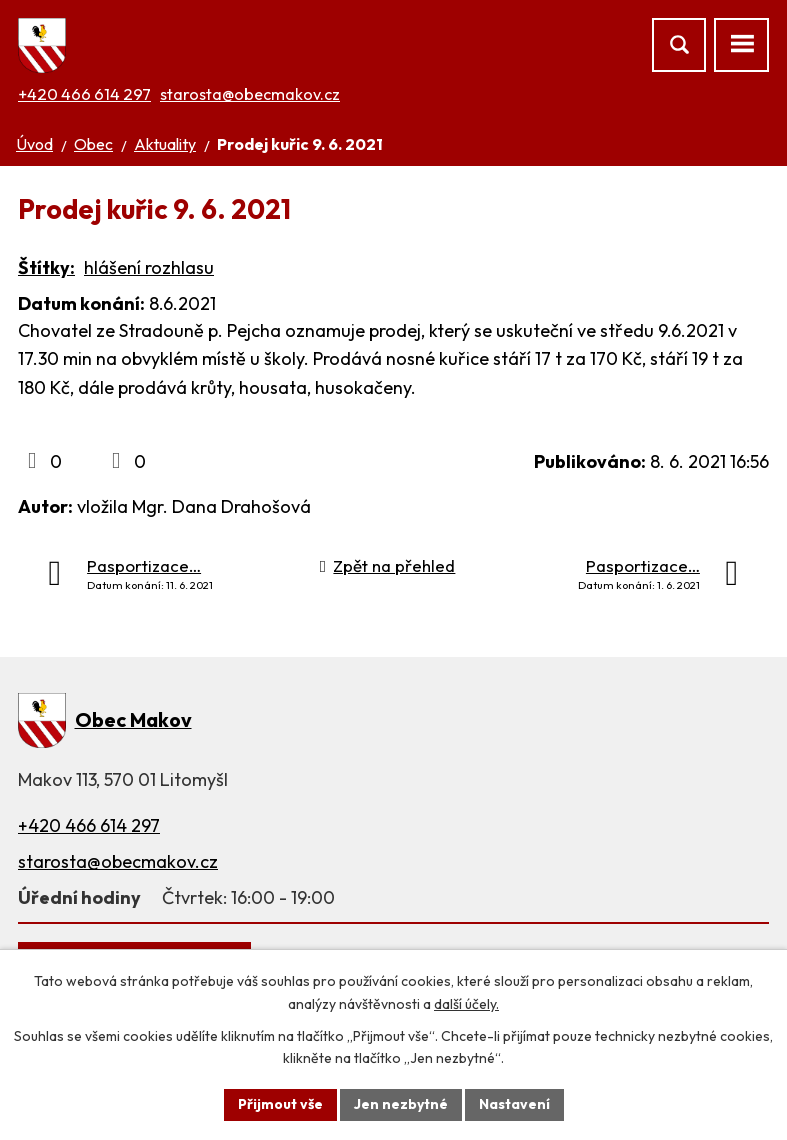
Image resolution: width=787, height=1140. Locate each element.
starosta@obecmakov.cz (250, 94)
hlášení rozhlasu (149, 267)
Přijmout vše (280, 1104)
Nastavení (514, 1104)
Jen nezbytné (401, 1104)
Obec (93, 144)
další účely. (466, 1004)
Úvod (34, 144)
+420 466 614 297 (84, 94)
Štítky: (46, 267)
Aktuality (165, 144)
